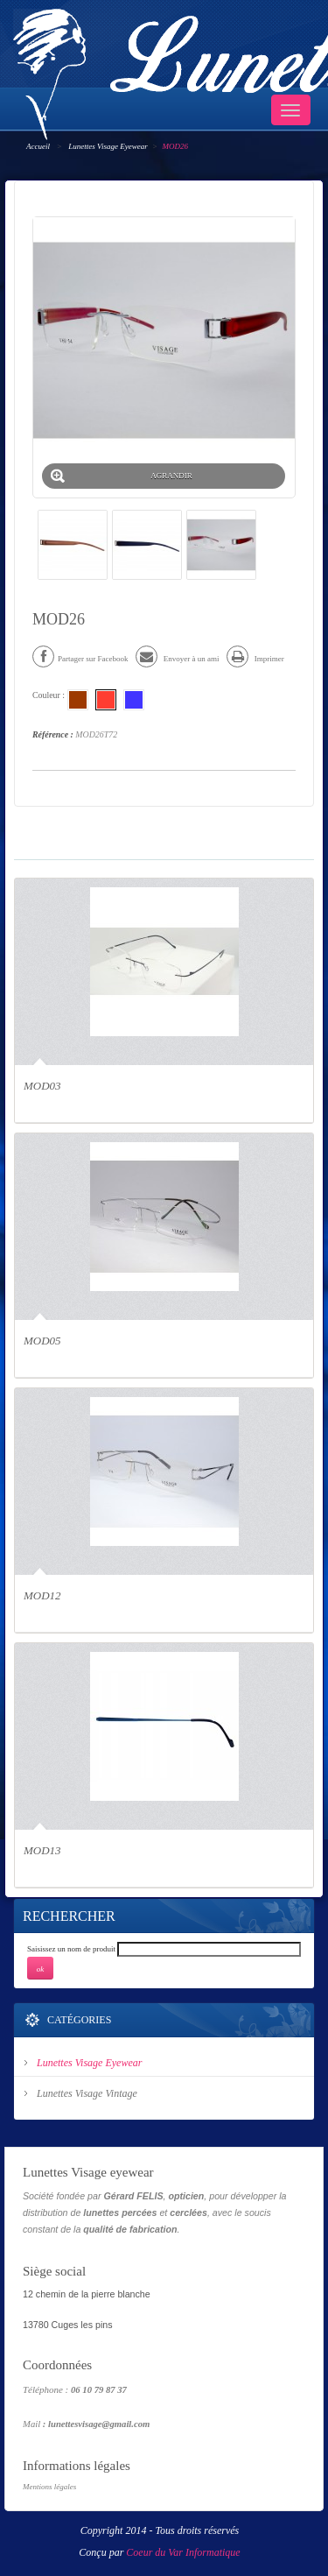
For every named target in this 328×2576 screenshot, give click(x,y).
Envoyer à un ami (177, 658)
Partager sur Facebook (80, 658)
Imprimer (255, 658)
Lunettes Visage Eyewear (107, 146)
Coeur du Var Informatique (183, 2552)
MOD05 (42, 1340)
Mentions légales (49, 2486)
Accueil (38, 146)
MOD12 (42, 1595)
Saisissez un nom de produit (71, 1948)
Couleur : (49, 695)
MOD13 (42, 1850)
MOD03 (42, 1085)
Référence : (52, 734)
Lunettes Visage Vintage (87, 2093)
